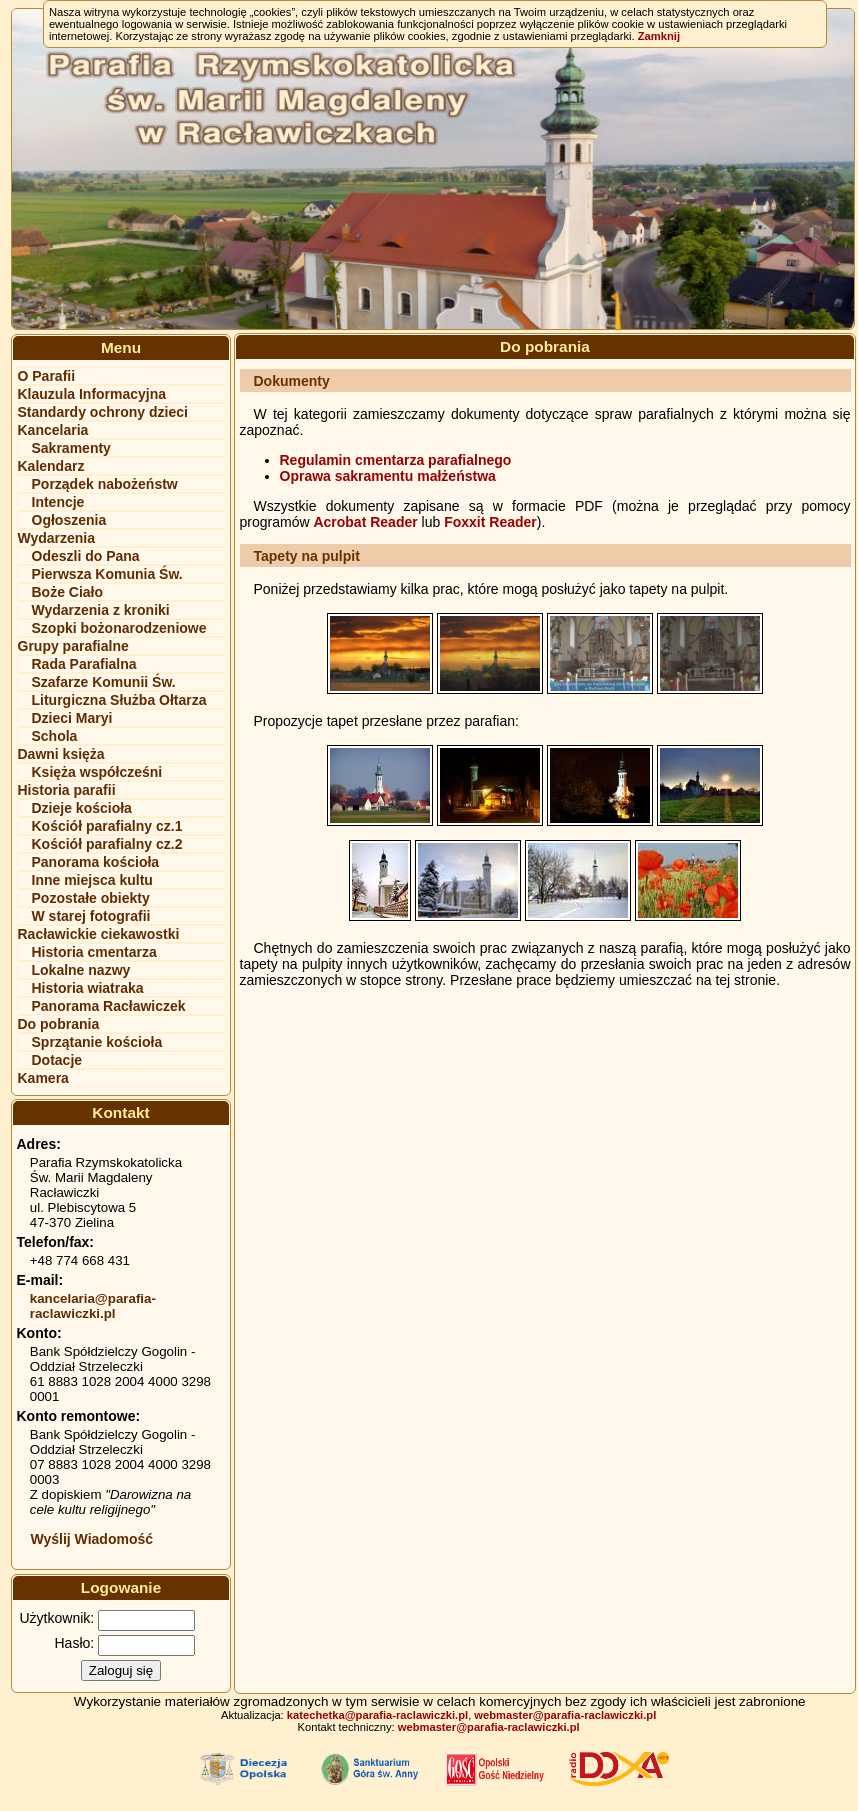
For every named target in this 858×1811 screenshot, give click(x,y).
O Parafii (47, 376)
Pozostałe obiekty (91, 898)
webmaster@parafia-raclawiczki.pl (565, 1715)
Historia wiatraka (88, 988)
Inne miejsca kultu (92, 880)
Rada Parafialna (84, 664)
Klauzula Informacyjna (92, 394)
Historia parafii (67, 790)
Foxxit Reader (490, 522)
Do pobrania (59, 1024)
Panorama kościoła (96, 862)
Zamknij (659, 36)
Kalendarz (51, 466)
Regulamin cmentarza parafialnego (396, 460)
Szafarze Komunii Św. (104, 682)
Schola (55, 736)
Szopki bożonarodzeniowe (119, 628)
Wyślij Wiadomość (92, 1539)
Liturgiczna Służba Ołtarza (119, 700)
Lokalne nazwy (81, 970)
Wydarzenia (57, 538)
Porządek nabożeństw (105, 484)
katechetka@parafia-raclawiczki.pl (377, 1715)
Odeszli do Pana (86, 556)
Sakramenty (71, 448)
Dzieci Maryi (72, 718)
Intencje (58, 502)
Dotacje (57, 1060)
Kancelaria (53, 430)
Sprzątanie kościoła (97, 1042)
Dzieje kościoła (82, 808)
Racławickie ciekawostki (99, 934)
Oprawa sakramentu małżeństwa (388, 476)
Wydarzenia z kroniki (101, 610)
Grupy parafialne (73, 646)
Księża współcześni (97, 772)
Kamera (43, 1078)
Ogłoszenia (69, 520)
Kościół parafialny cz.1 (107, 826)
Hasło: (75, 1643)
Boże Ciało (68, 592)
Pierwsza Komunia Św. (107, 574)
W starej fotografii (91, 916)
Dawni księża (61, 754)
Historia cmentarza (94, 952)
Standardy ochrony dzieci (103, 412)
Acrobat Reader (365, 522)
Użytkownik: (57, 1618)
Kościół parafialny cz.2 (107, 844)
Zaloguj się (121, 1670)
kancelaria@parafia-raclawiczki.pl (93, 1306)
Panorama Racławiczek (109, 1006)
